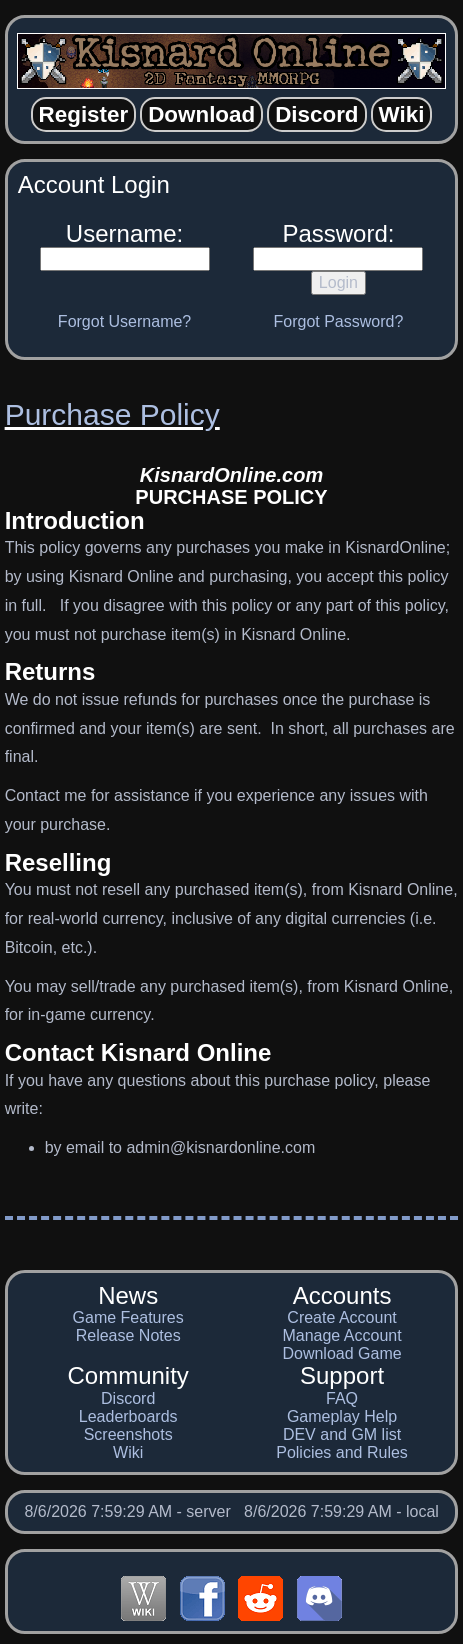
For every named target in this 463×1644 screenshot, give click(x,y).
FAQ (342, 1398)
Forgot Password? (339, 321)
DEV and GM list (342, 1434)
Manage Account (341, 1335)
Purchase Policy (112, 414)
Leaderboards (128, 1416)
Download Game (341, 1353)
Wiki (128, 1452)
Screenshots (128, 1434)
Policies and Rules (342, 1452)
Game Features (128, 1317)
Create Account (341, 1317)
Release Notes (128, 1335)
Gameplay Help (342, 1416)
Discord (128, 1398)
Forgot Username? (124, 321)
